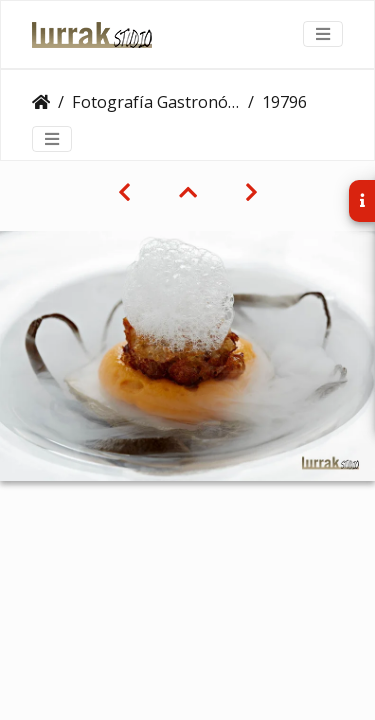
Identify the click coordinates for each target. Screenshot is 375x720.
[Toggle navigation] (323, 34)
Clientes (41, 102)
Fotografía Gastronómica (156, 102)
